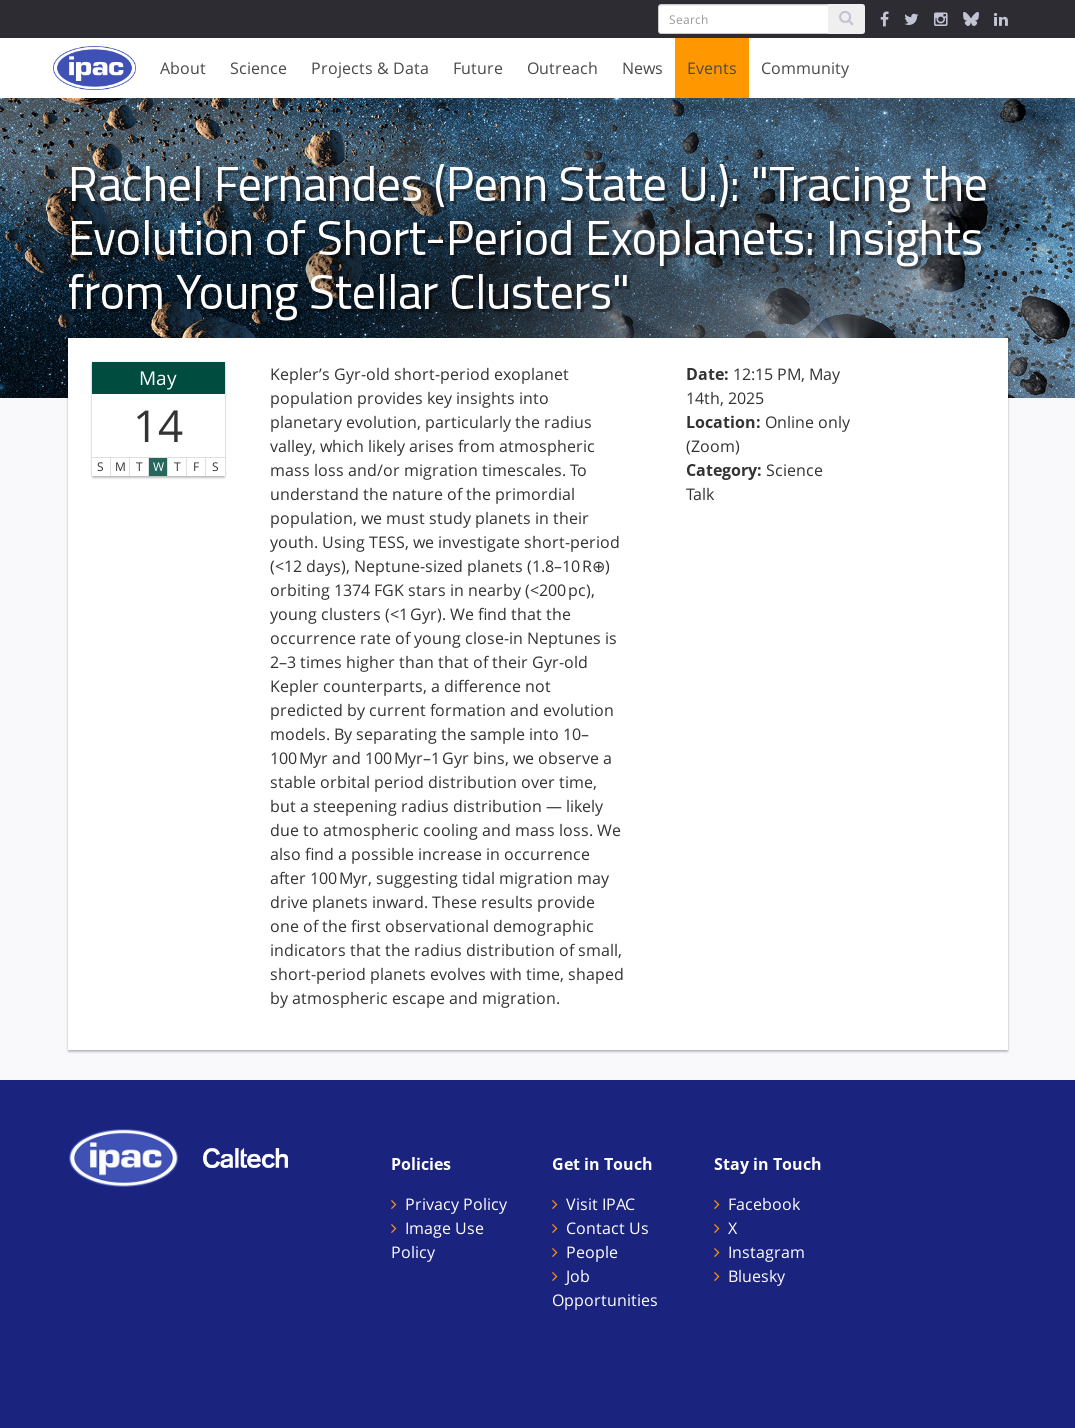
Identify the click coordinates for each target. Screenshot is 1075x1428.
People (592, 1252)
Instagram (766, 1252)
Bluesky (756, 1276)
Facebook (764, 1204)
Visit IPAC (600, 1204)
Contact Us (607, 1228)
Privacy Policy (456, 1204)
